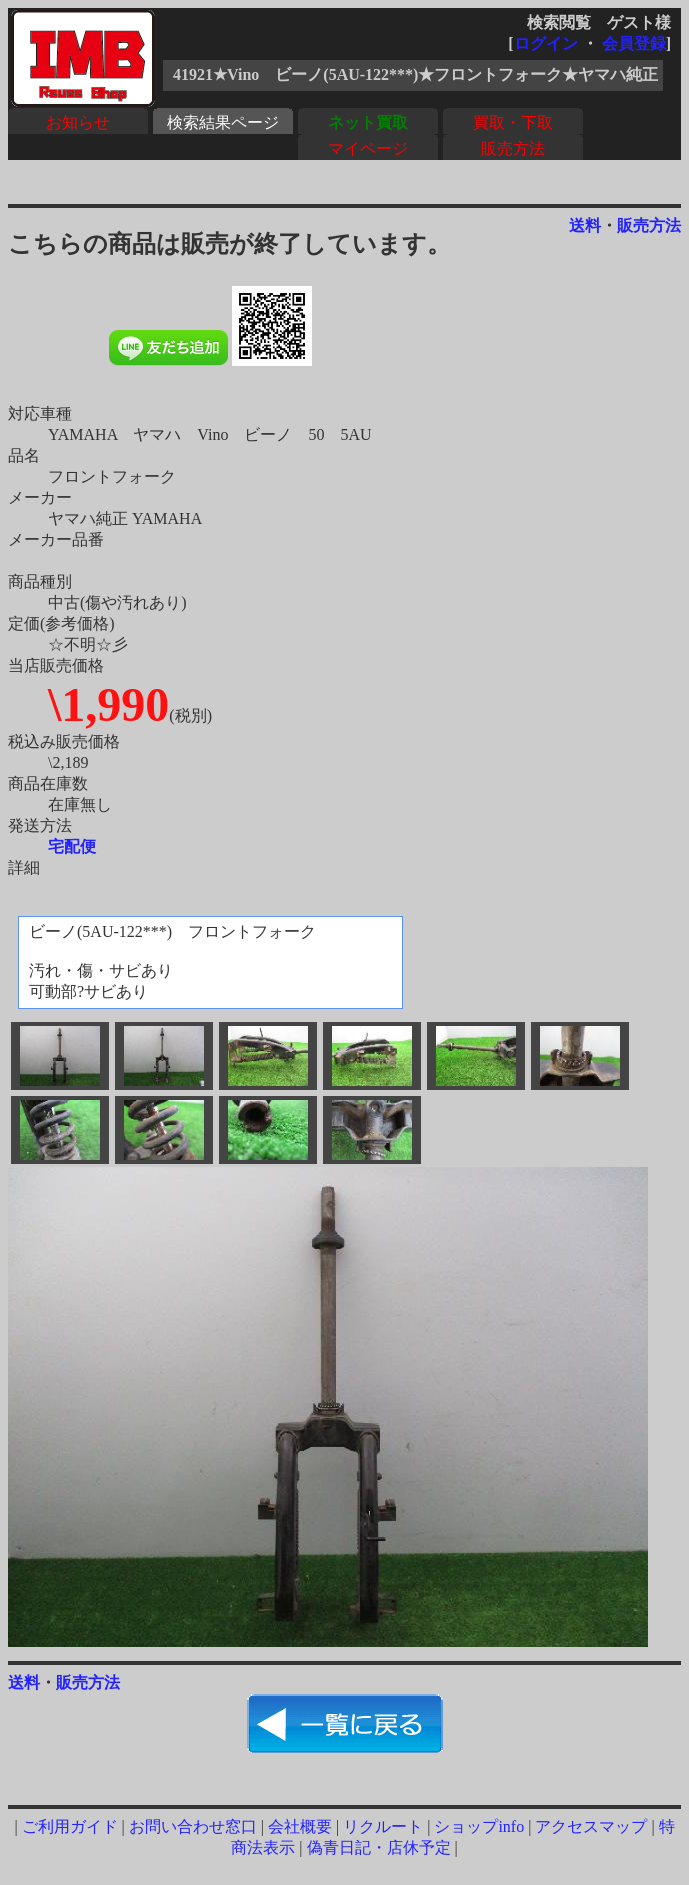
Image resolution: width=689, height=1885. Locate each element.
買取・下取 (513, 122)
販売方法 (513, 148)
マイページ (368, 148)
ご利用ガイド (70, 1826)
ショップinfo (479, 1826)
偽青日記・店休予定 (379, 1847)
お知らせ (78, 122)
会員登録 (634, 43)
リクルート (383, 1826)
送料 (585, 225)
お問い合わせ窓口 (193, 1826)
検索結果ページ (223, 122)
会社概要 (300, 1826)
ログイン (546, 43)
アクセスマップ (591, 1826)
